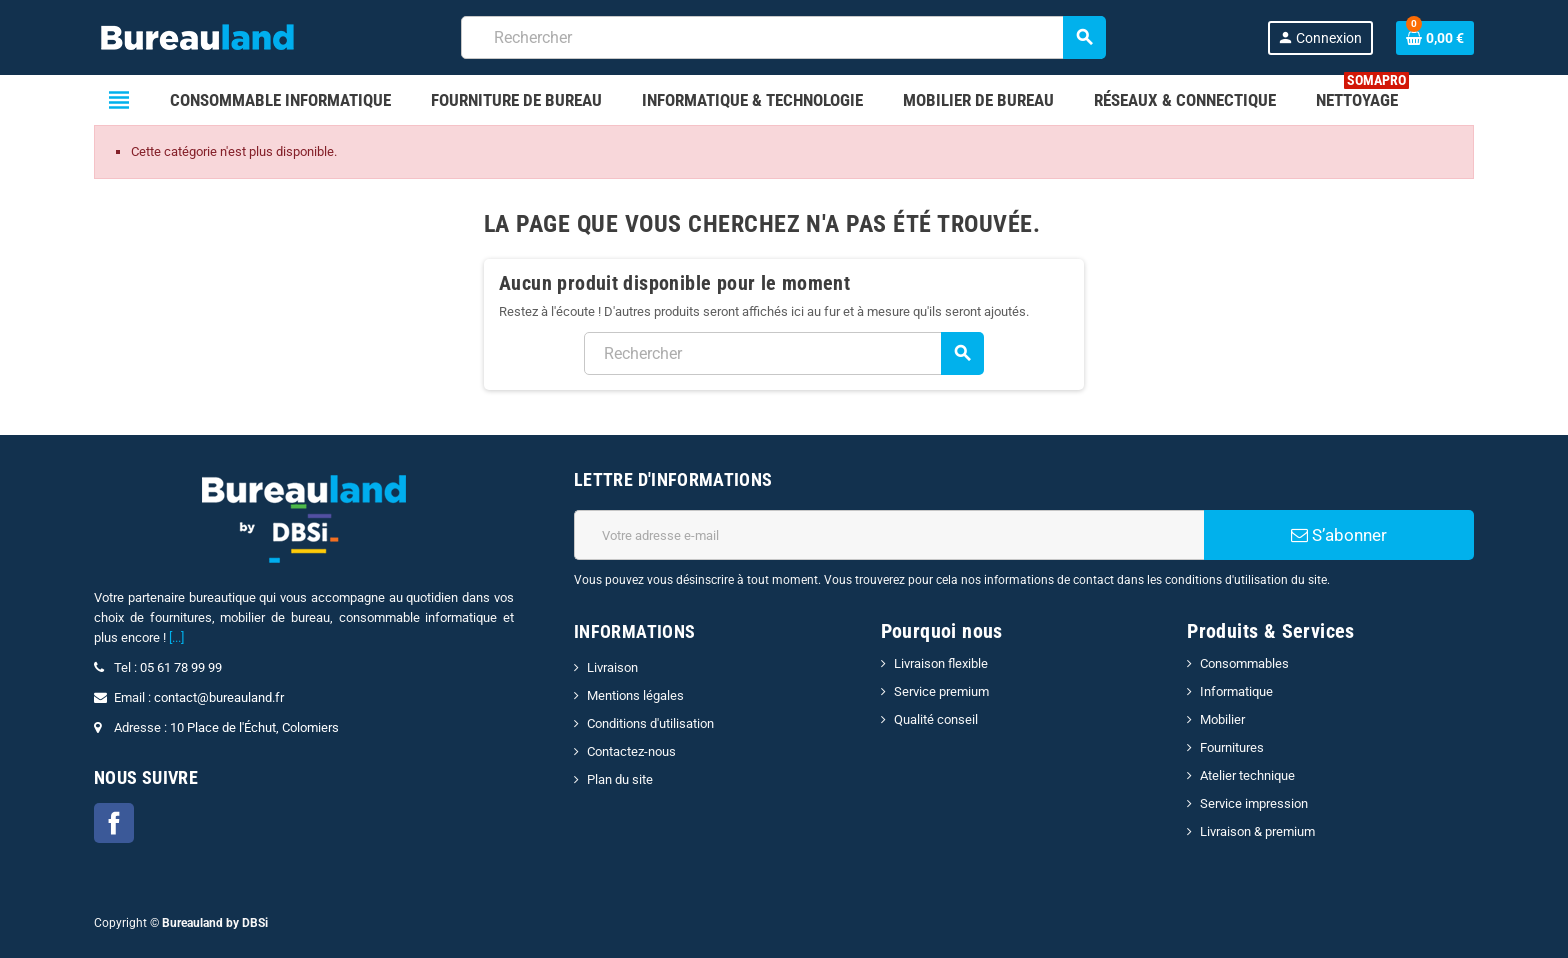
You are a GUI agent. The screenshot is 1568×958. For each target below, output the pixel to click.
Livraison (612, 667)
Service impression (1254, 803)
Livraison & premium (1257, 831)
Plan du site (620, 779)
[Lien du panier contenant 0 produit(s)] (1435, 38)
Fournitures (1232, 747)
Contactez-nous (631, 751)
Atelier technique (1247, 775)
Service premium (941, 691)
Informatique (1236, 691)
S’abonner (1339, 535)
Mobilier (1222, 719)
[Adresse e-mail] (889, 535)
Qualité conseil (936, 719)
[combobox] (783, 37)
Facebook (114, 823)
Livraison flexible (941, 663)
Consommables (1244, 663)
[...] (176, 637)
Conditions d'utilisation (650, 723)
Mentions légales (635, 695)
